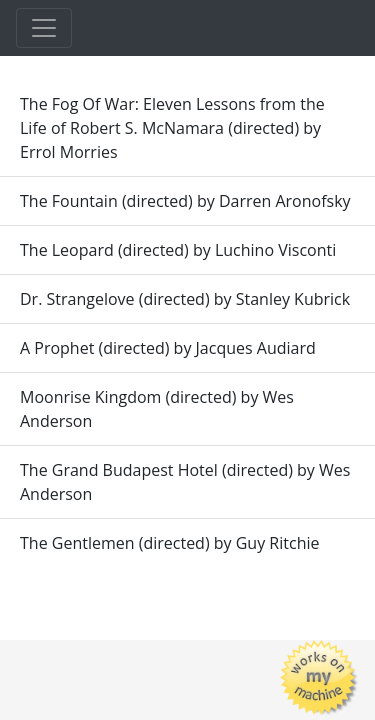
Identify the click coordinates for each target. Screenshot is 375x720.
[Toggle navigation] (44, 28)
